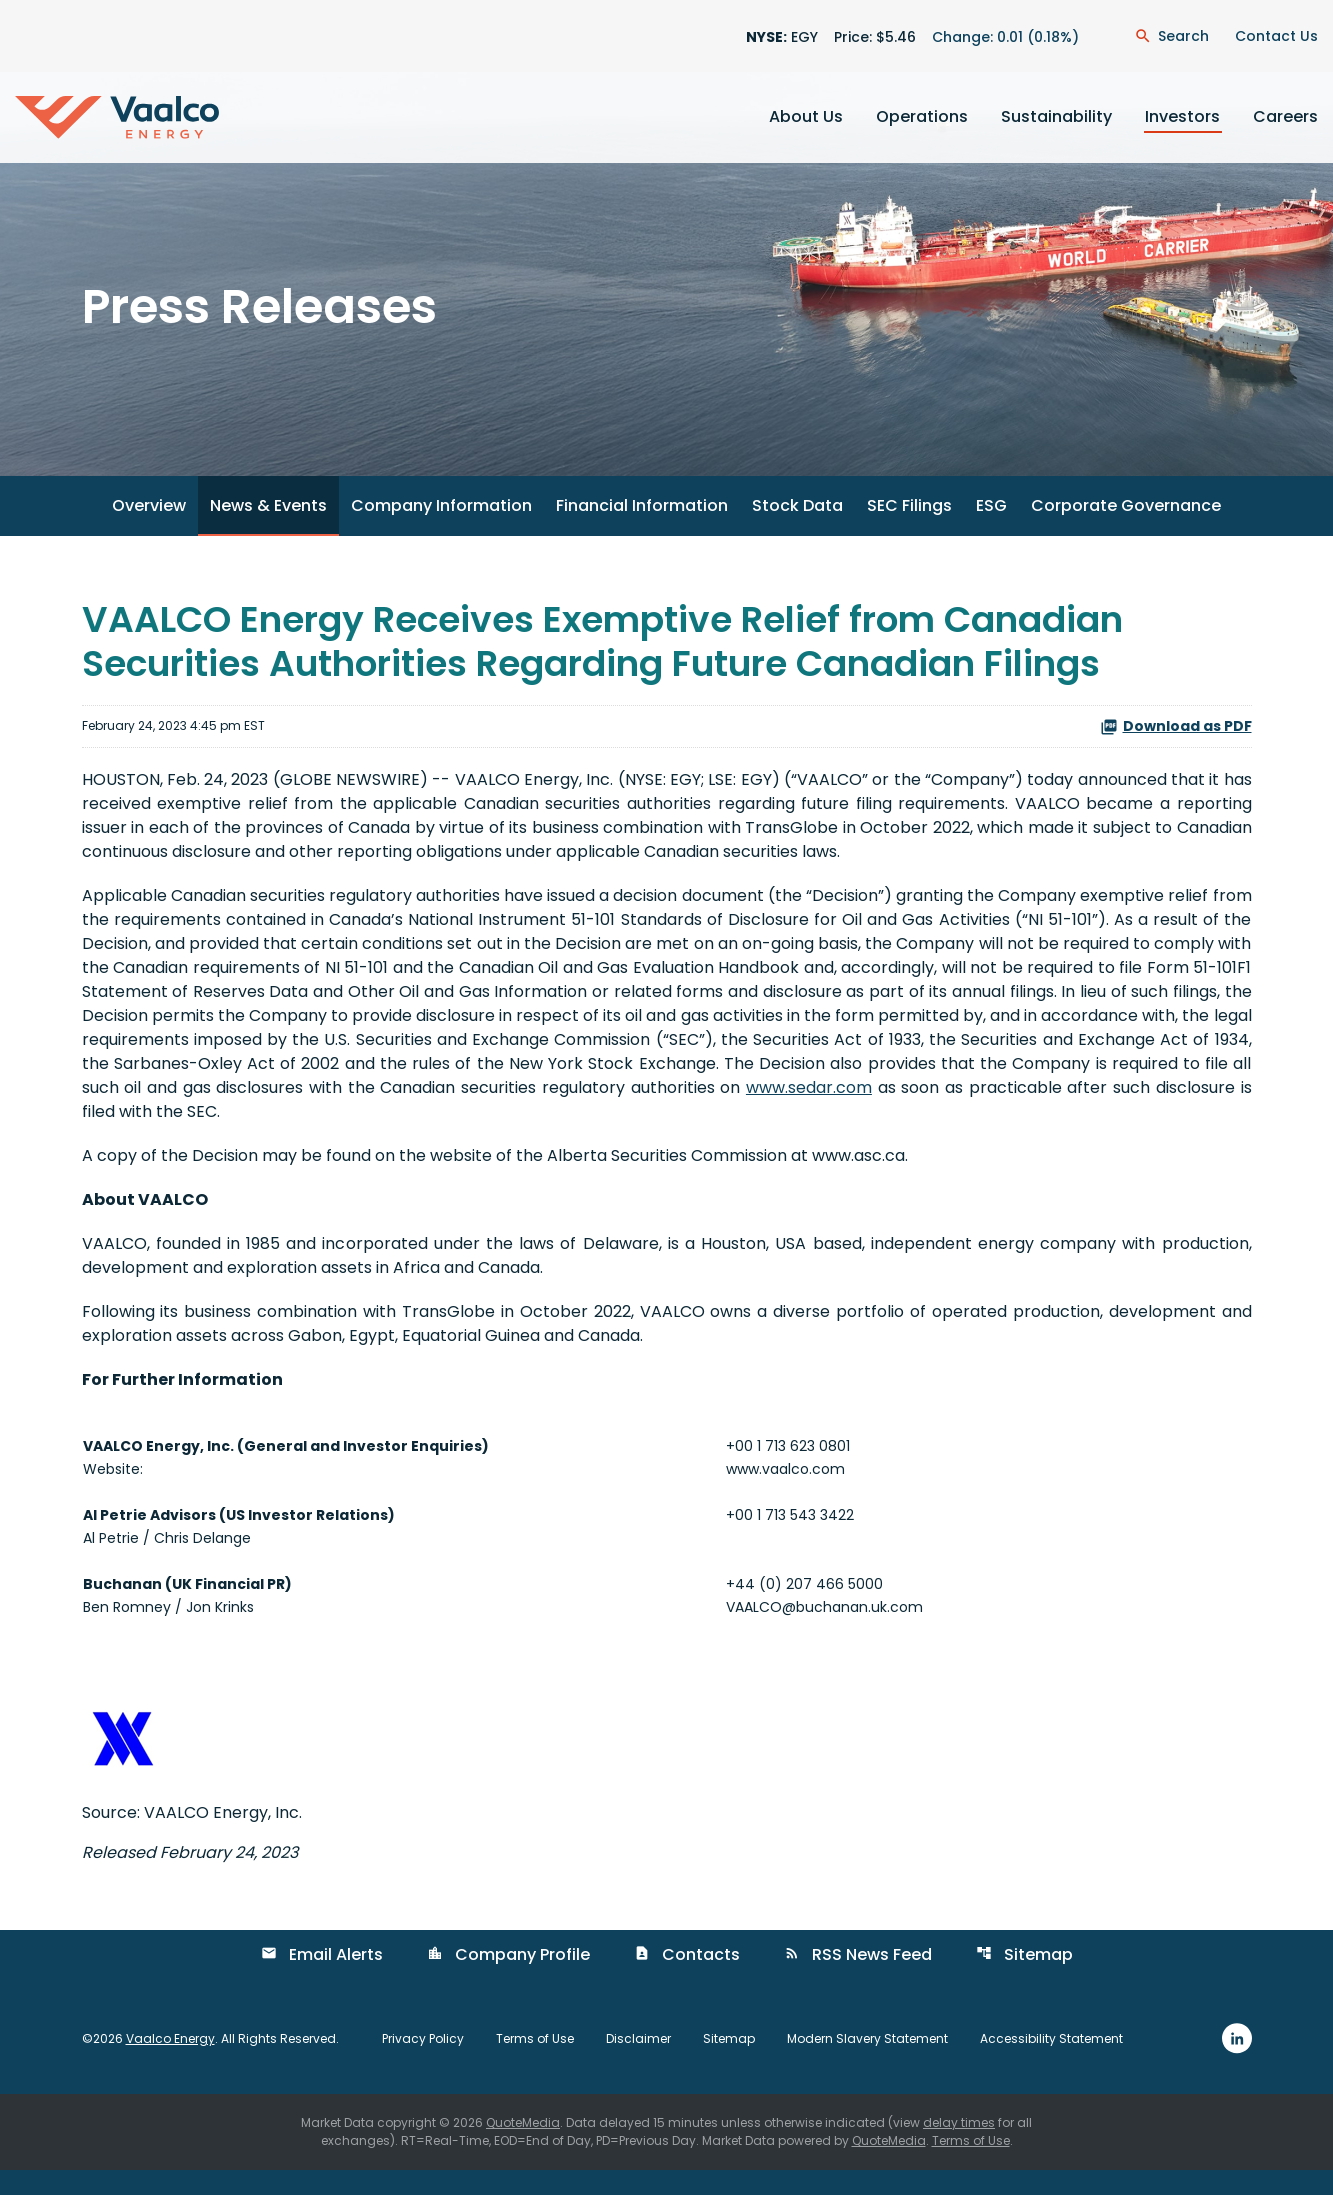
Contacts (687, 1978)
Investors (1182, 116)
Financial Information (642, 530)
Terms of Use (535, 2063)
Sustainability (1056, 116)
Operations (922, 116)
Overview (149, 530)
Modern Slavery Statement (867, 2063)
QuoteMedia (523, 2147)
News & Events (268, 530)
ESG (991, 530)
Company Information (441, 530)
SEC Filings (909, 530)
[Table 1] (667, 1539)
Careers (1285, 116)
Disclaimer (638, 2063)
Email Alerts (322, 1978)
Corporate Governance (1126, 530)
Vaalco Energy (170, 2062)
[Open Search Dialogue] (1171, 36)
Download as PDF (1176, 750)
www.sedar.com (809, 1111)
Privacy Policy (423, 2063)
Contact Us (1276, 36)
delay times (959, 2147)
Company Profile (508, 1978)
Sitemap (1024, 1978)
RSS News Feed (858, 1978)
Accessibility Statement (1051, 2063)
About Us (806, 116)
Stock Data (797, 530)
